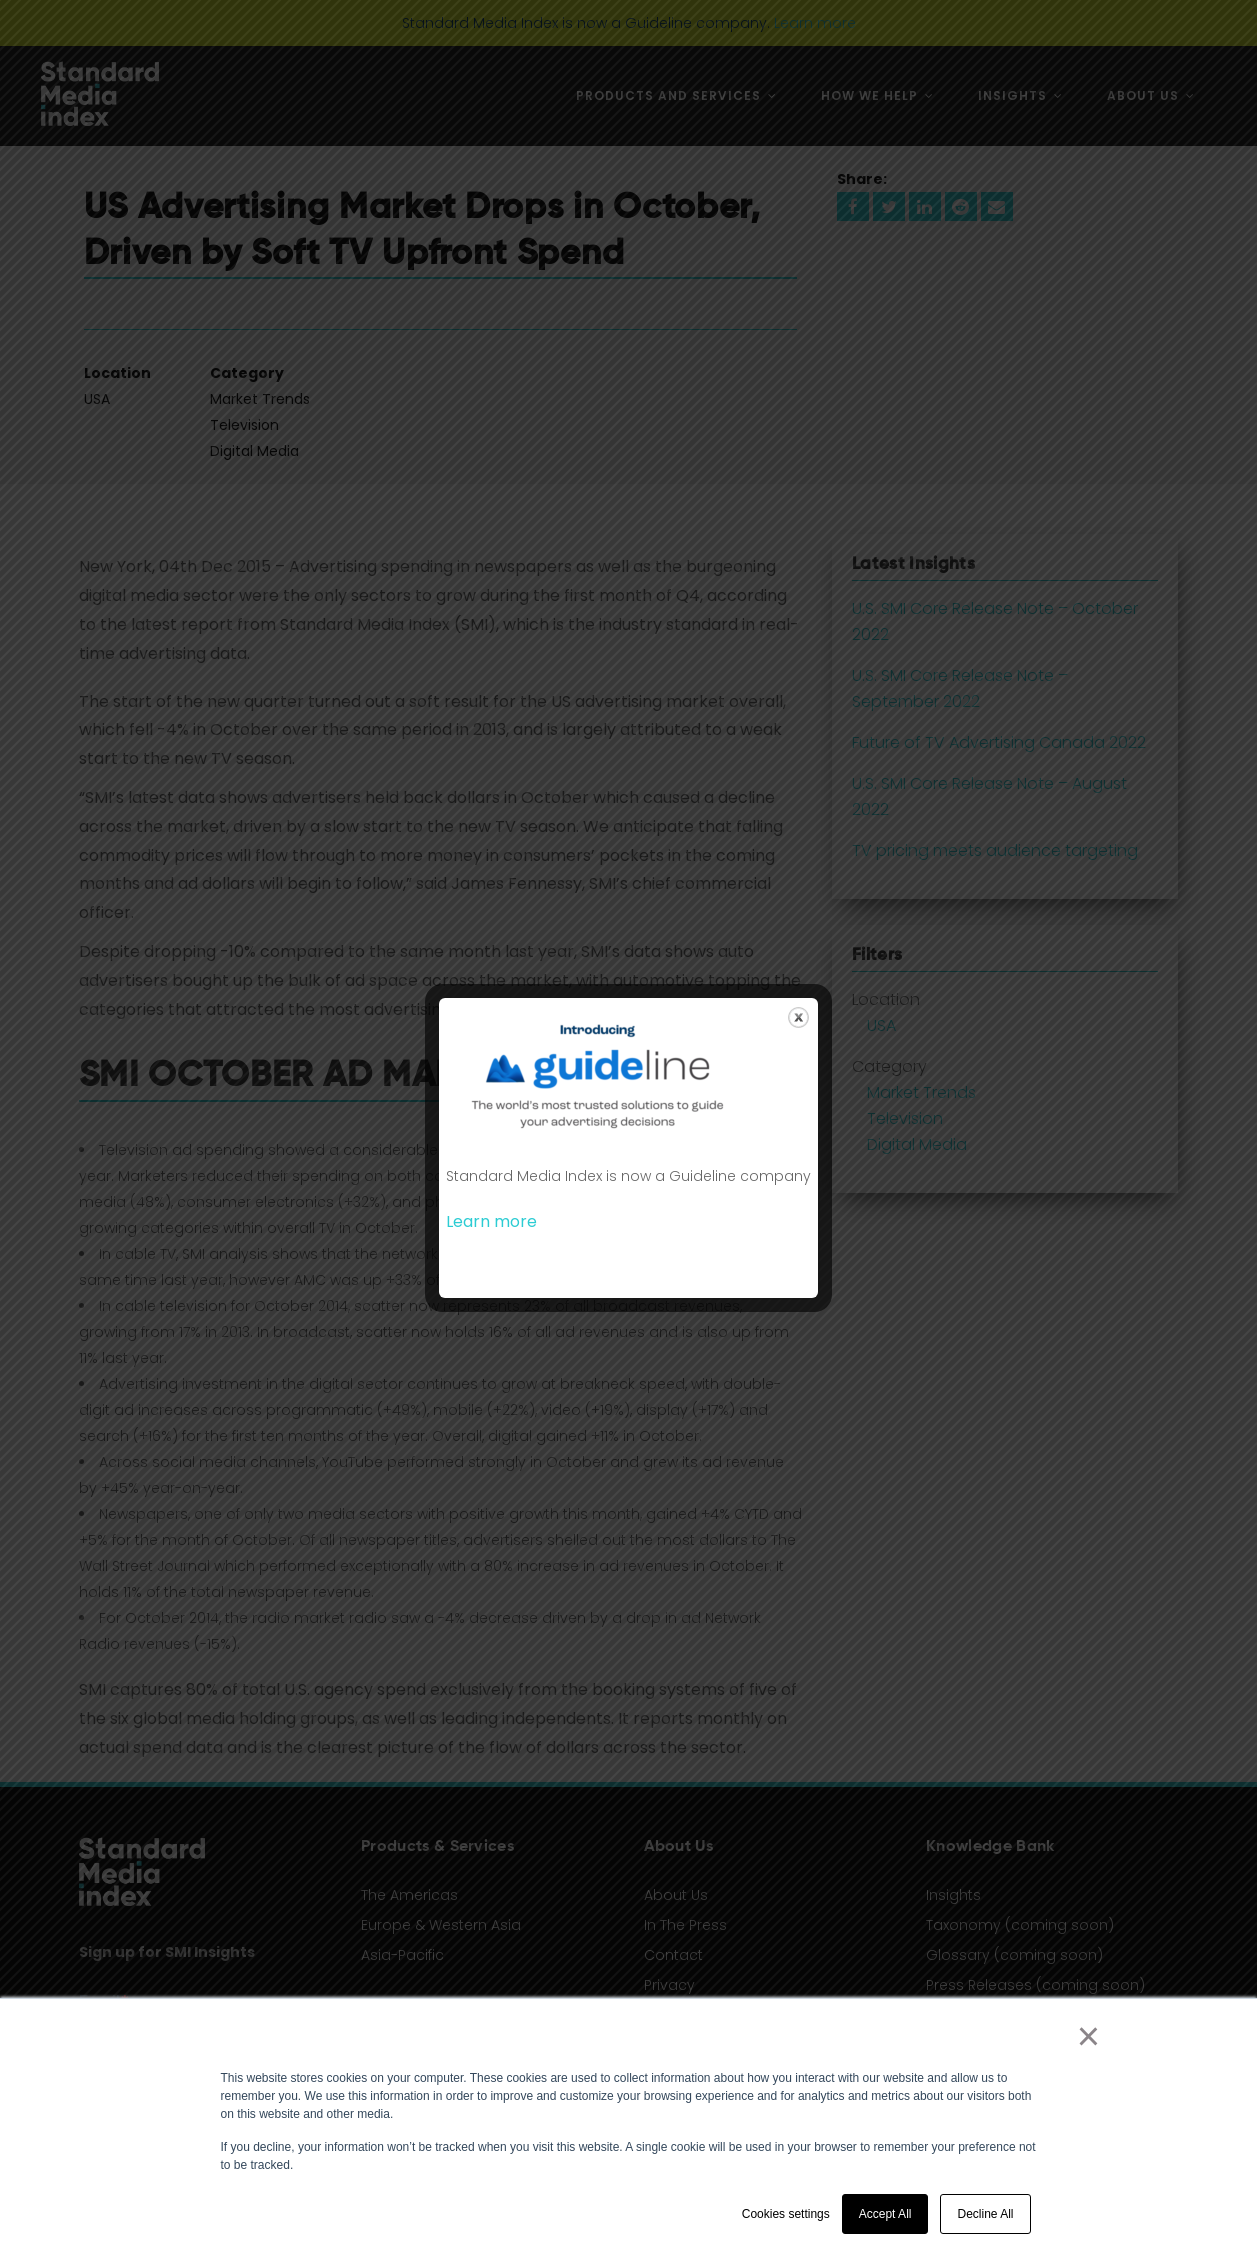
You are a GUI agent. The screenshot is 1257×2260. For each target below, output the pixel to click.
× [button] (1088, 2036)
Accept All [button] (885, 2214)
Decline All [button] (985, 2214)
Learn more (491, 1221)
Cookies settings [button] (786, 2214)
